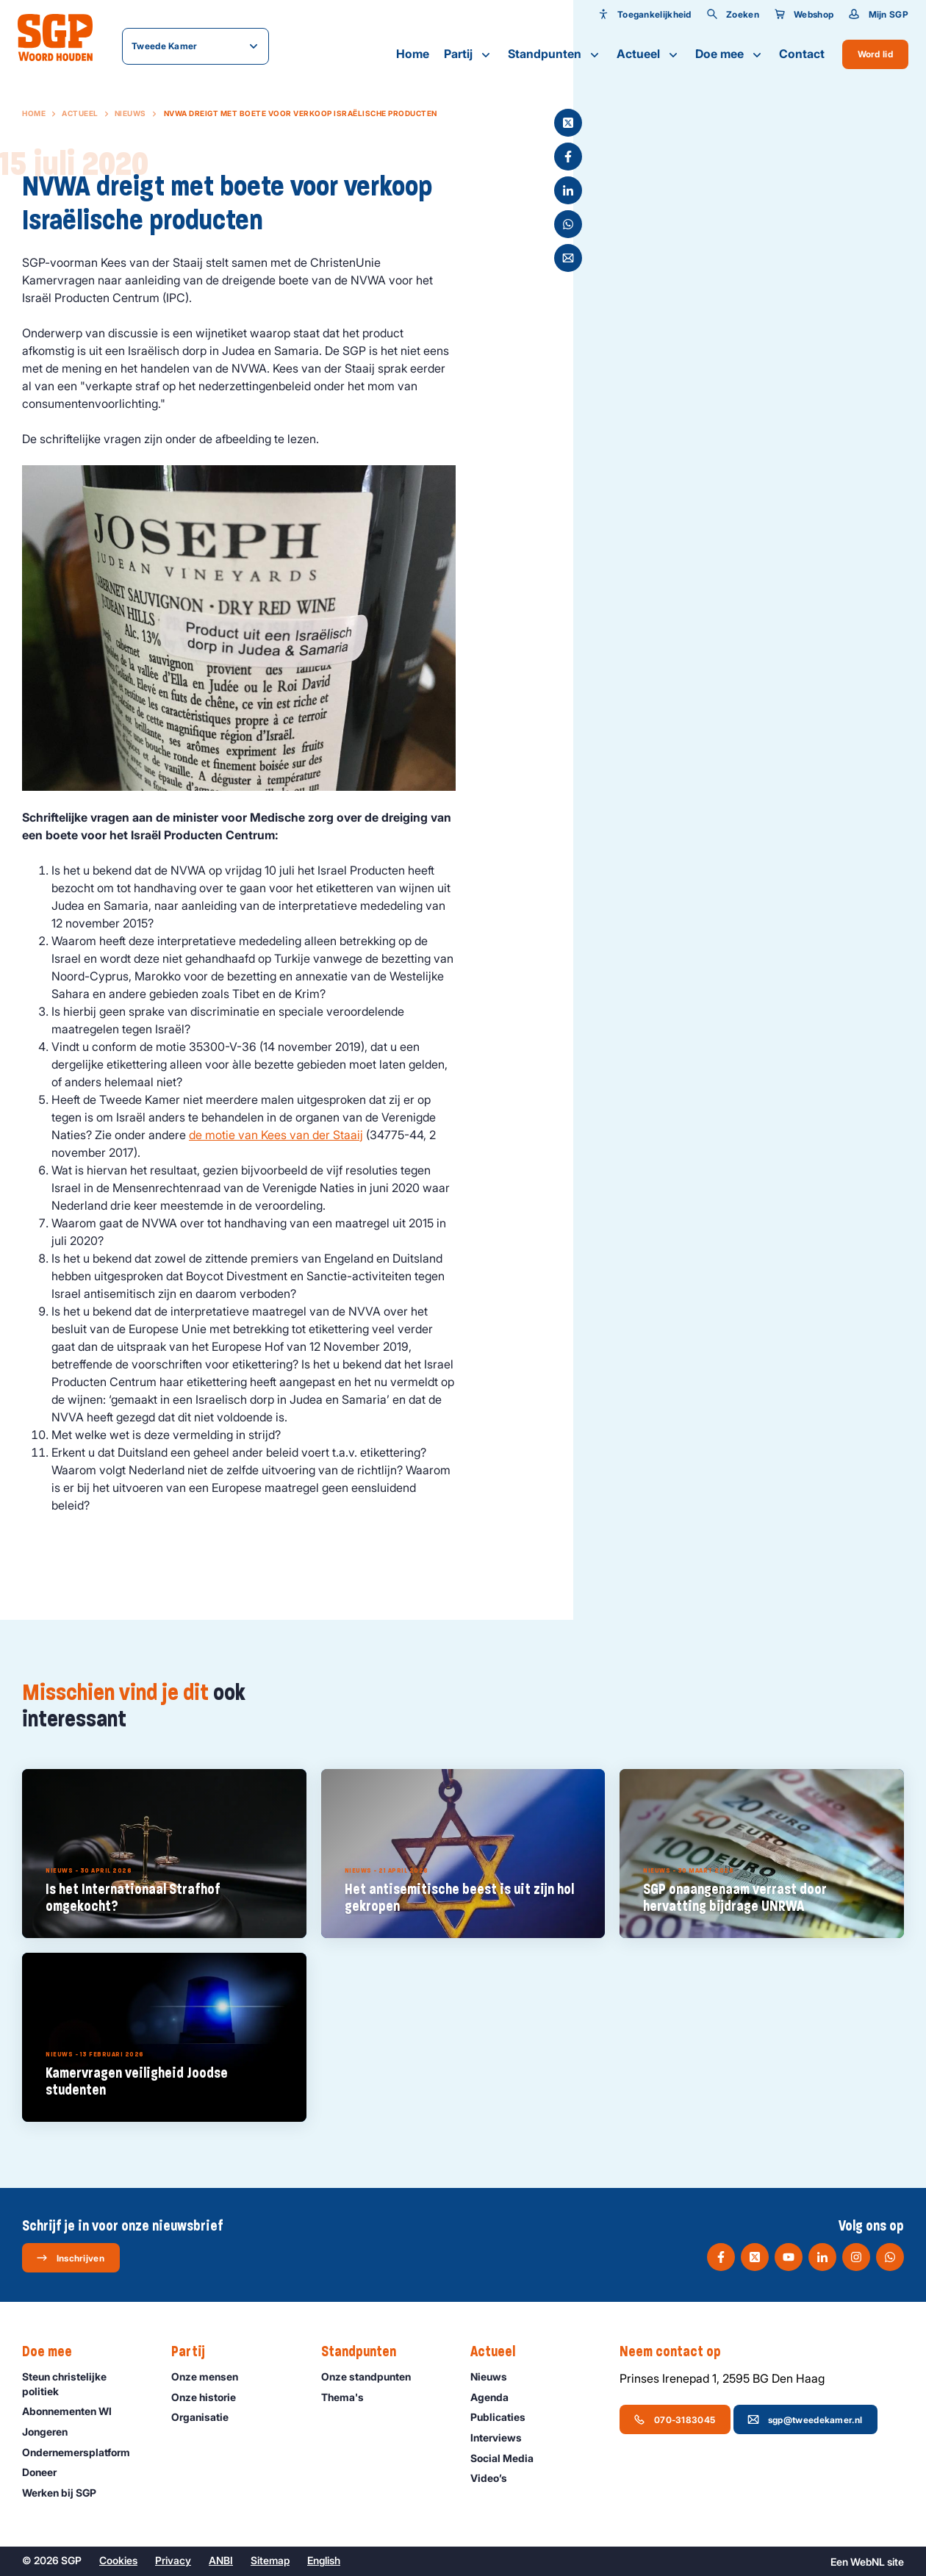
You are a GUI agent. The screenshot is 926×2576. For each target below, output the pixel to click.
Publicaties (504, 2417)
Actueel (649, 54)
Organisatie (206, 2417)
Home (412, 53)
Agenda (496, 2397)
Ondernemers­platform (82, 2452)
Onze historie (210, 2397)
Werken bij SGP (66, 2493)
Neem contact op (678, 2352)
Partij (468, 54)
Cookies (118, 2560)
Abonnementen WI (73, 2411)
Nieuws (130, 113)
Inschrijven (70, 2258)
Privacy (173, 2560)
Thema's (349, 2397)
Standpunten (555, 54)
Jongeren (51, 2432)
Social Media (508, 2458)
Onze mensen (211, 2376)
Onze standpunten (372, 2376)
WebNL (867, 2561)
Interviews (502, 2437)
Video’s (495, 2478)
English (323, 2560)
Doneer (46, 2472)
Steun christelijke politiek (84, 2383)
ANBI (221, 2560)
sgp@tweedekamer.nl (804, 2419)
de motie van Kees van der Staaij (276, 1134)
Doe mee (729, 54)
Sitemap (270, 2560)
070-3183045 (674, 2419)
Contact (802, 53)
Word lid (875, 54)
